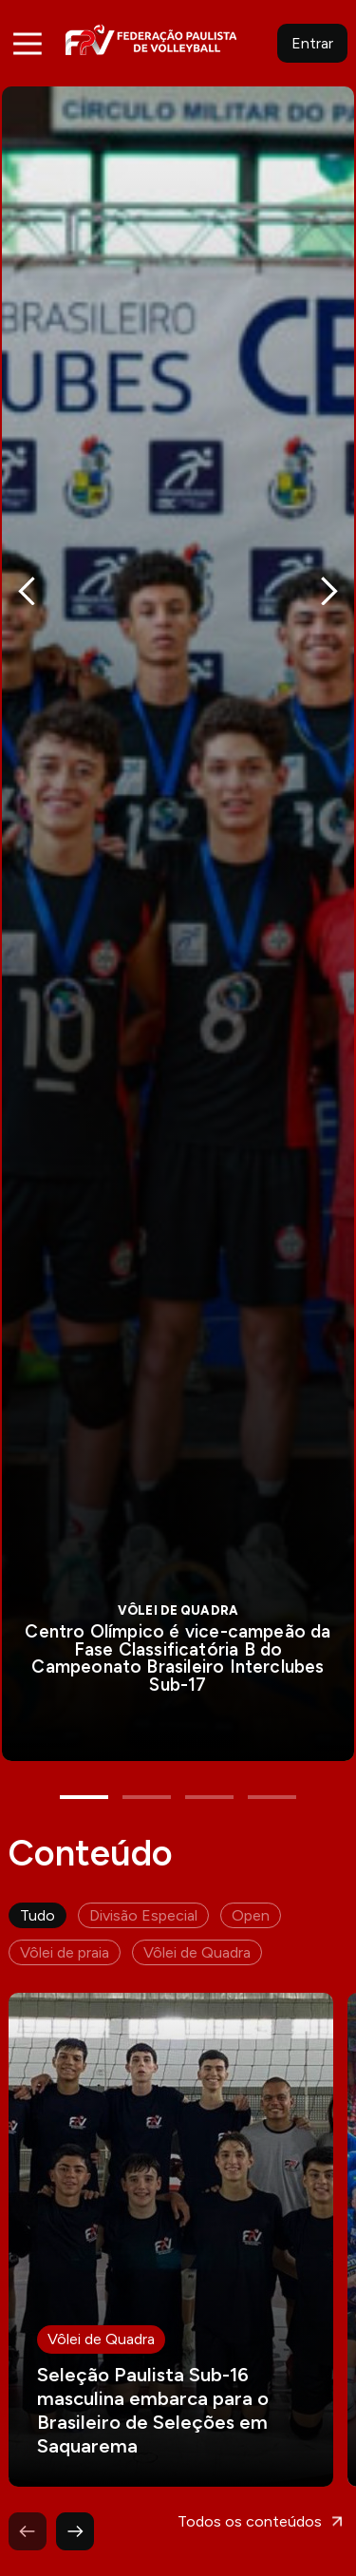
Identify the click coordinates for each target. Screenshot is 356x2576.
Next (329, 587)
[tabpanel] (178, 917)
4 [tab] (272, 1784)
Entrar (312, 43)
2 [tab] (146, 1784)
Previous (26, 587)
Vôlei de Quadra (197, 1939)
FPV (151, 39)
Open (251, 1902)
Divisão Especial (143, 1902)
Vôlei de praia (64, 1939)
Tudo (37, 1902)
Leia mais (171, 2226)
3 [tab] (209, 1784)
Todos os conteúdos (250, 2508)
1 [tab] (84, 1784)
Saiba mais (178, 917)
